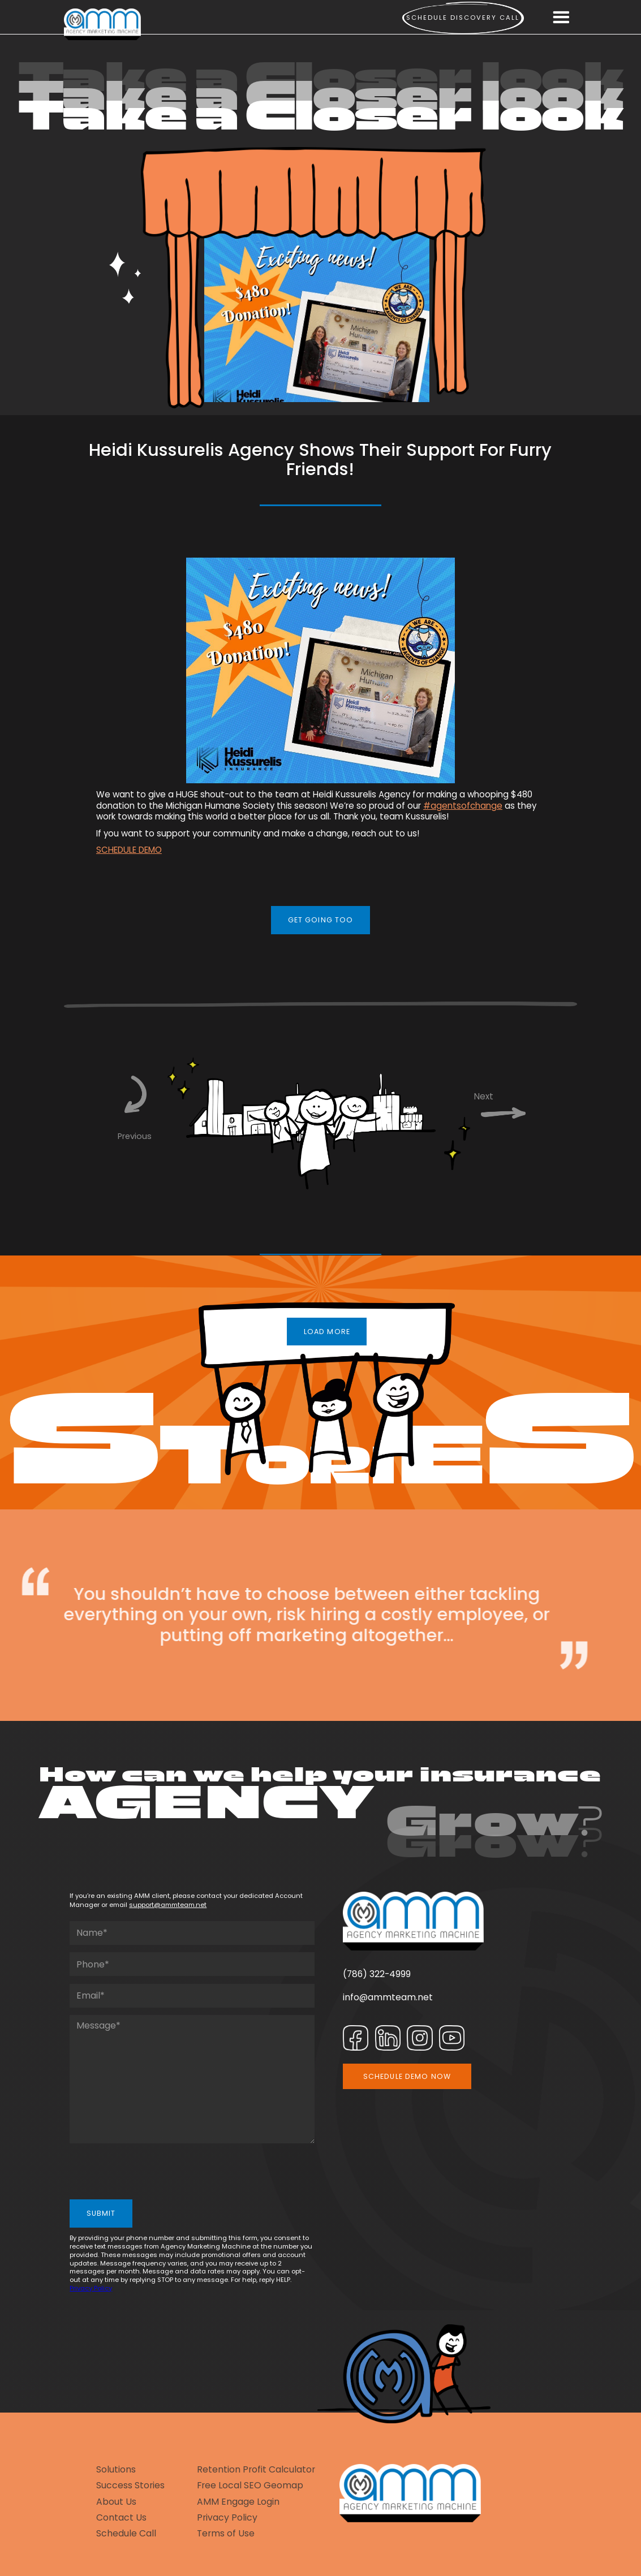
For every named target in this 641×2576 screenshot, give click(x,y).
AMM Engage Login (238, 2502)
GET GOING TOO (321, 920)
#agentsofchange (462, 806)
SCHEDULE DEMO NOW (407, 2076)
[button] (561, 18)
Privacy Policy (91, 2288)
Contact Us (121, 2517)
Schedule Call (126, 2533)
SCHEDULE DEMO (129, 850)
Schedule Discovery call (462, 17)
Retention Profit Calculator (256, 2469)
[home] (102, 24)
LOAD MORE (327, 1331)
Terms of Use (226, 2533)
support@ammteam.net (168, 1904)
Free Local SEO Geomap (250, 2485)
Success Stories (130, 2485)
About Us (116, 2502)
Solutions (116, 2469)
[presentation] (156, 2173)
